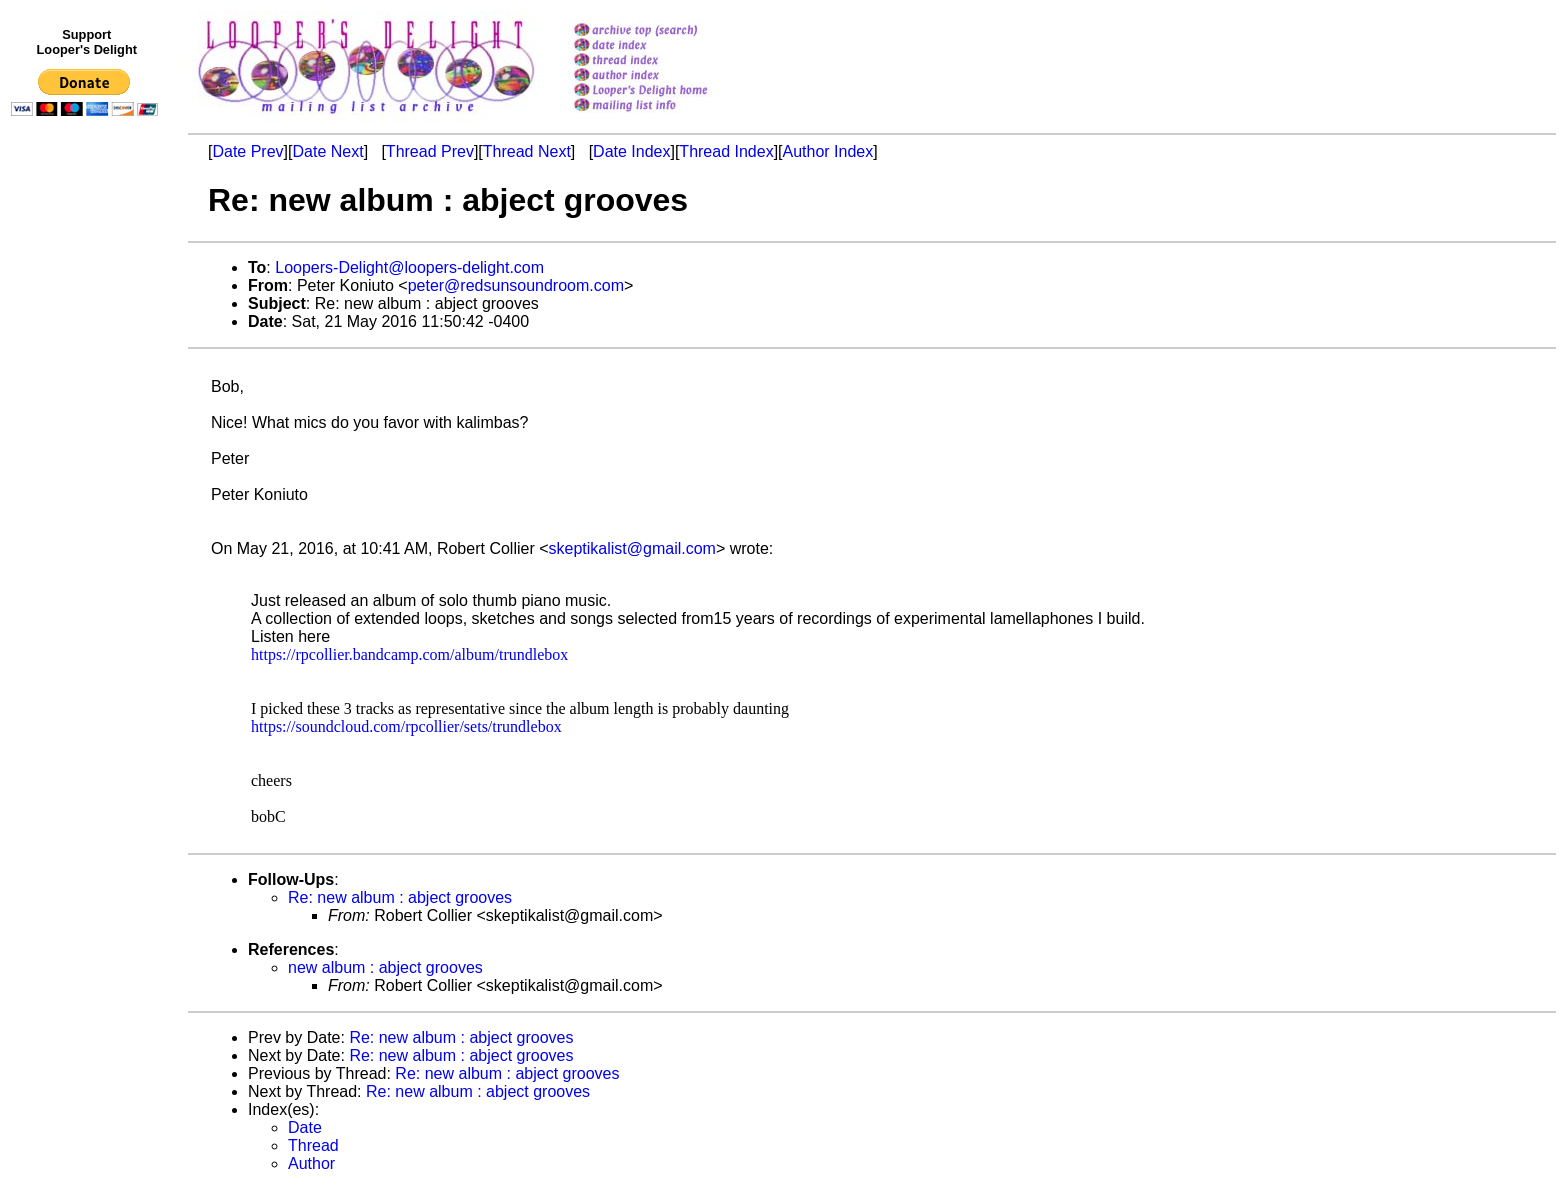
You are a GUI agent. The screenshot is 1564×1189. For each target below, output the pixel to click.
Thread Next (527, 151)
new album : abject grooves (385, 967)
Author (311, 1163)
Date (305, 1127)
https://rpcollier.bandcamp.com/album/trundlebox (409, 654)
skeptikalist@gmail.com (632, 548)
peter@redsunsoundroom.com (516, 285)
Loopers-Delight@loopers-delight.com (409, 267)
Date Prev (247, 151)
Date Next (327, 151)
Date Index (631, 151)
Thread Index (726, 151)
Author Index (828, 151)
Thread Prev (430, 151)
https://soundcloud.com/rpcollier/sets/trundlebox (406, 726)
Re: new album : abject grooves (400, 897)
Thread (313, 1145)
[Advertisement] (88, 537)
